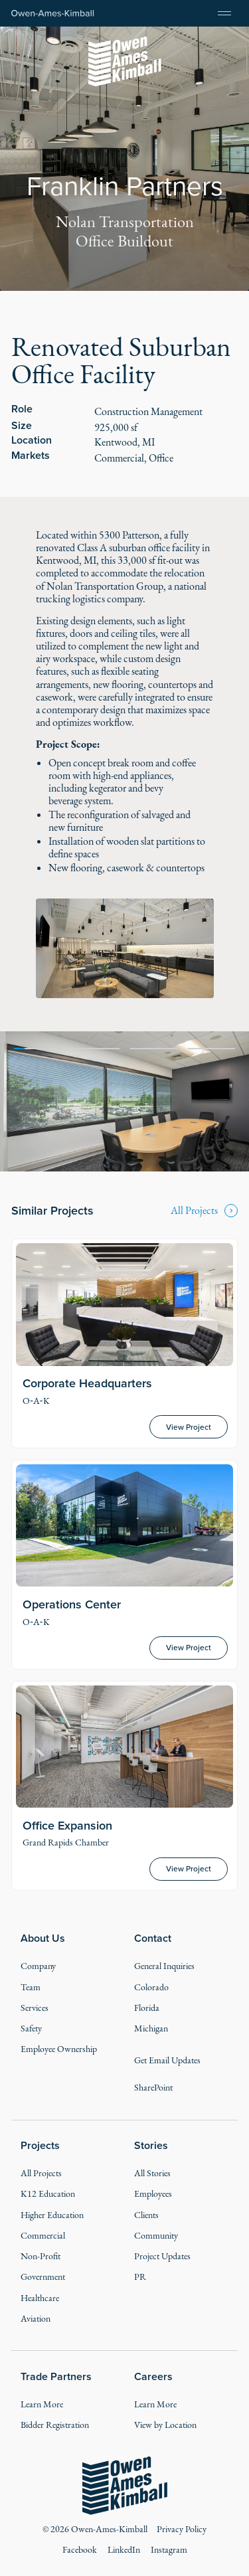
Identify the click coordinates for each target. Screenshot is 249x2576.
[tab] (37, 1047)
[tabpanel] (124, 1101)
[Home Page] (52, 13)
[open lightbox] (124, 948)
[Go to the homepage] (124, 2486)
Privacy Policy (182, 2529)
